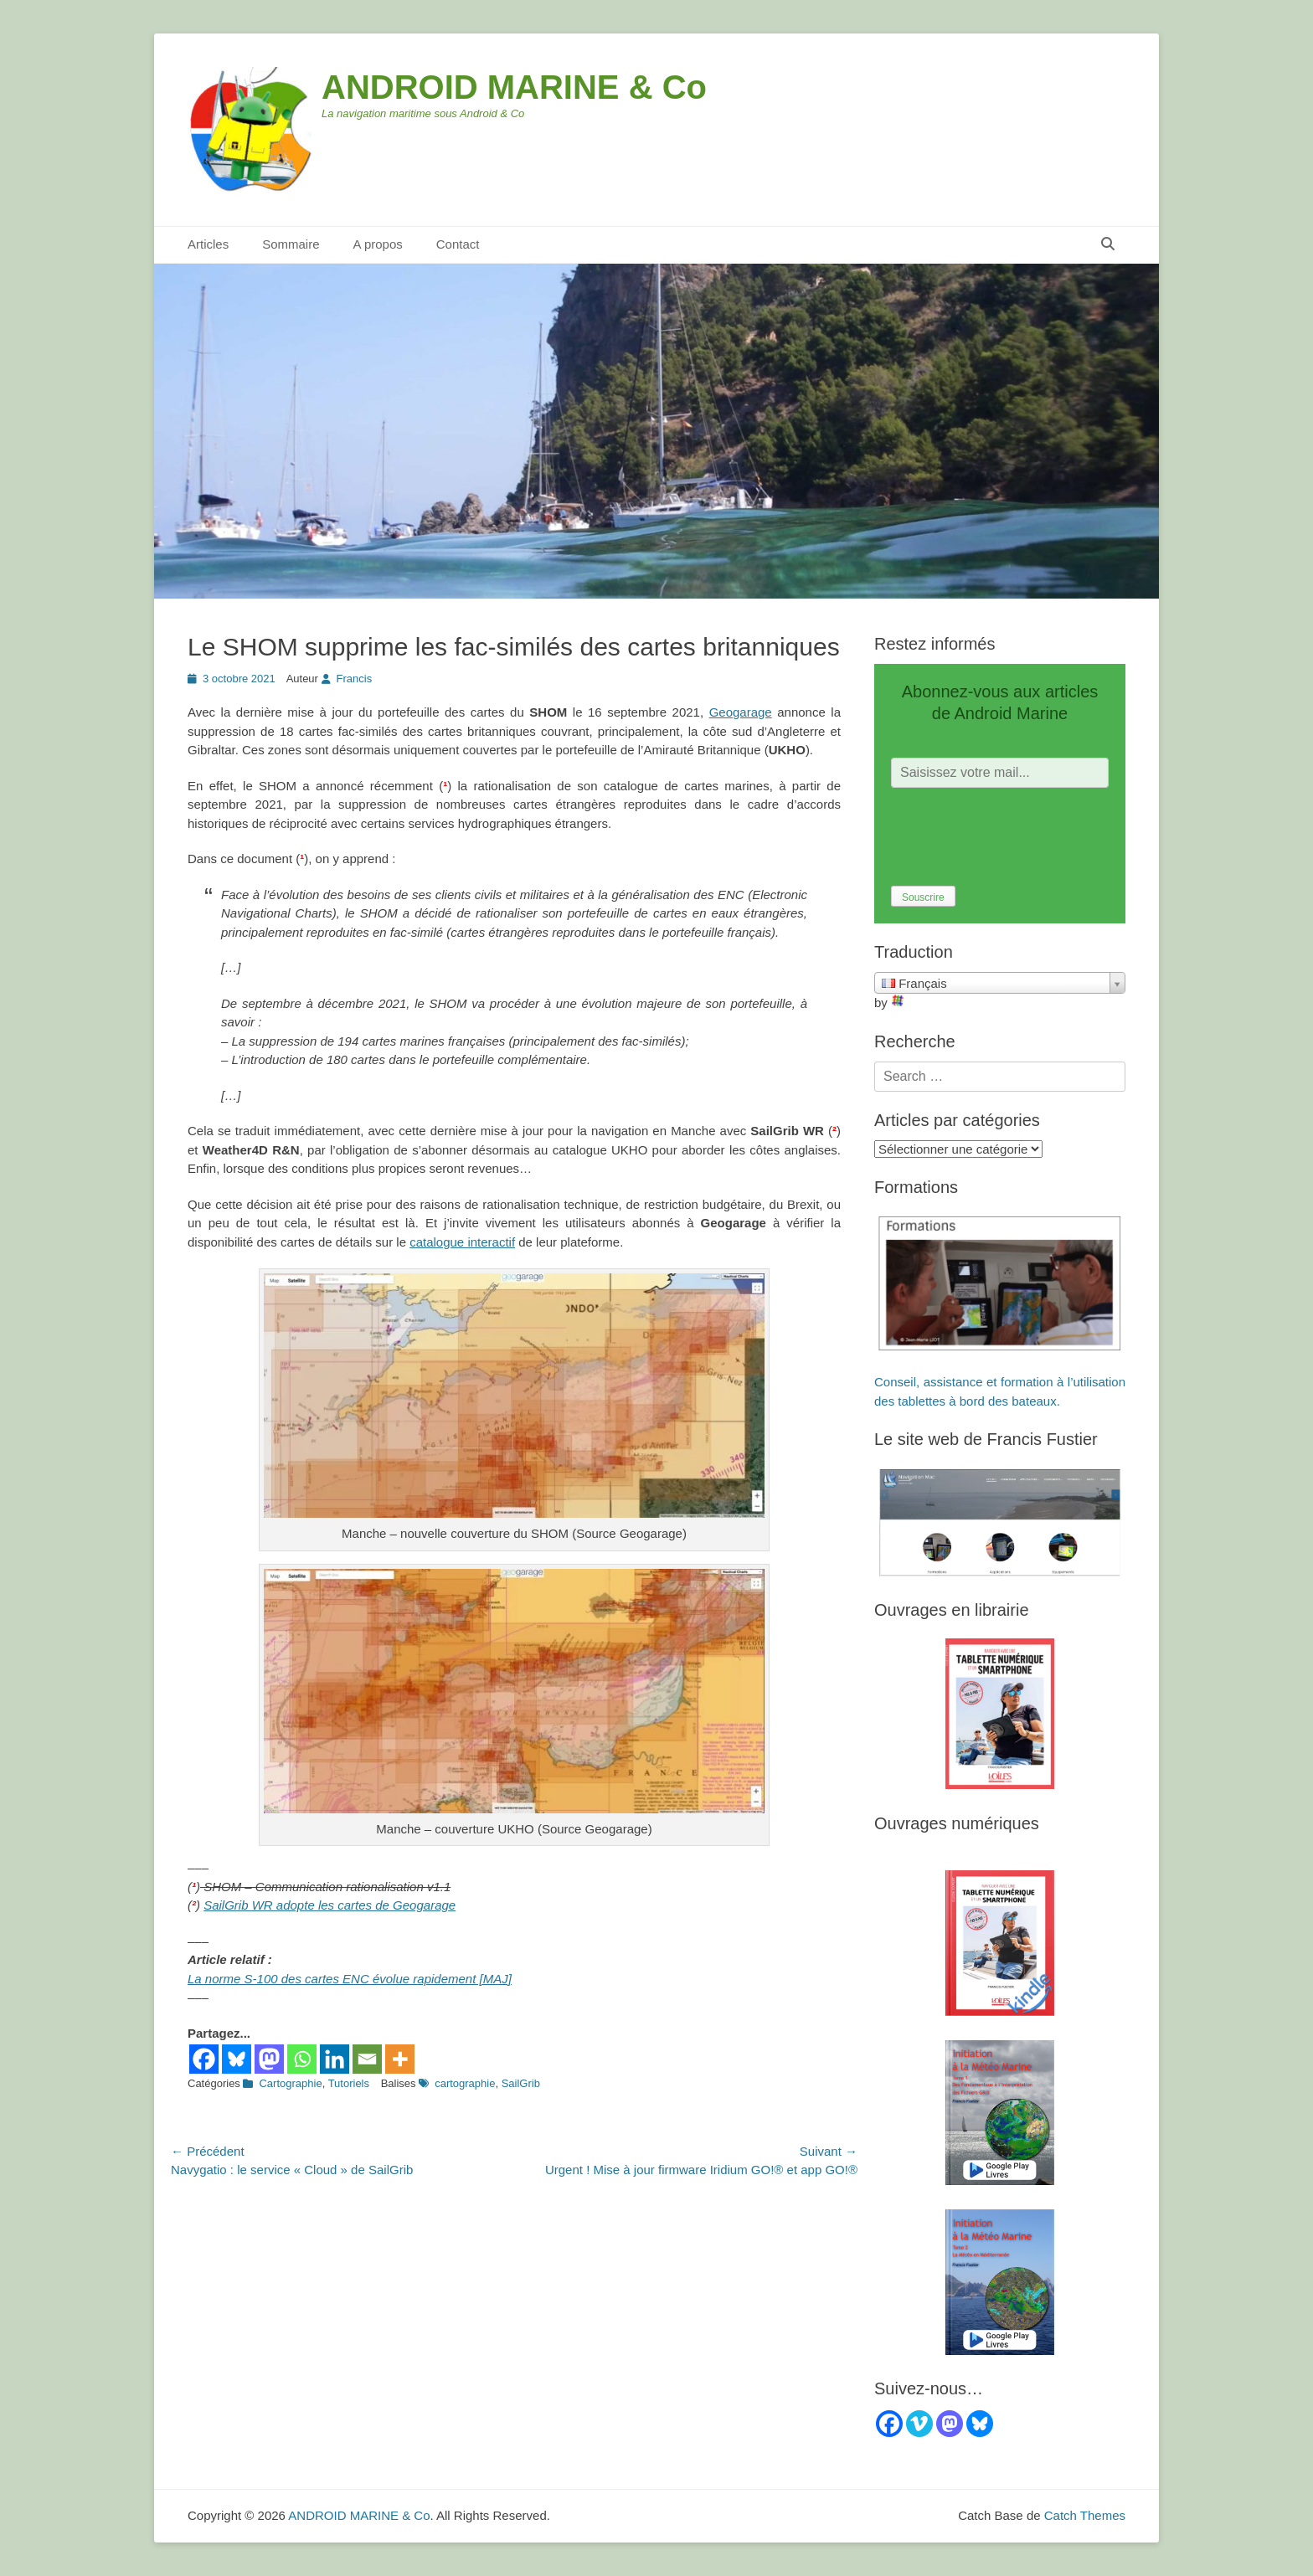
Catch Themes (1084, 2515)
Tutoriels (348, 2083)
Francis (355, 678)
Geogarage (740, 712)
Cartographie (290, 2083)
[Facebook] (204, 2059)
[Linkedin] (334, 2059)
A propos (378, 244)
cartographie (465, 2083)
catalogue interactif (462, 1242)
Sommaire (290, 244)
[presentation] (1018, 837)
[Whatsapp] (302, 2059)
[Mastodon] (269, 2059)
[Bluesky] (236, 2059)
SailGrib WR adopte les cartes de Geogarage (329, 1905)
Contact (458, 244)
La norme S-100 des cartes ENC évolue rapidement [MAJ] (350, 1979)
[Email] (367, 2059)
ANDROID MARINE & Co (514, 87)
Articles (208, 244)
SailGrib (521, 2083)
